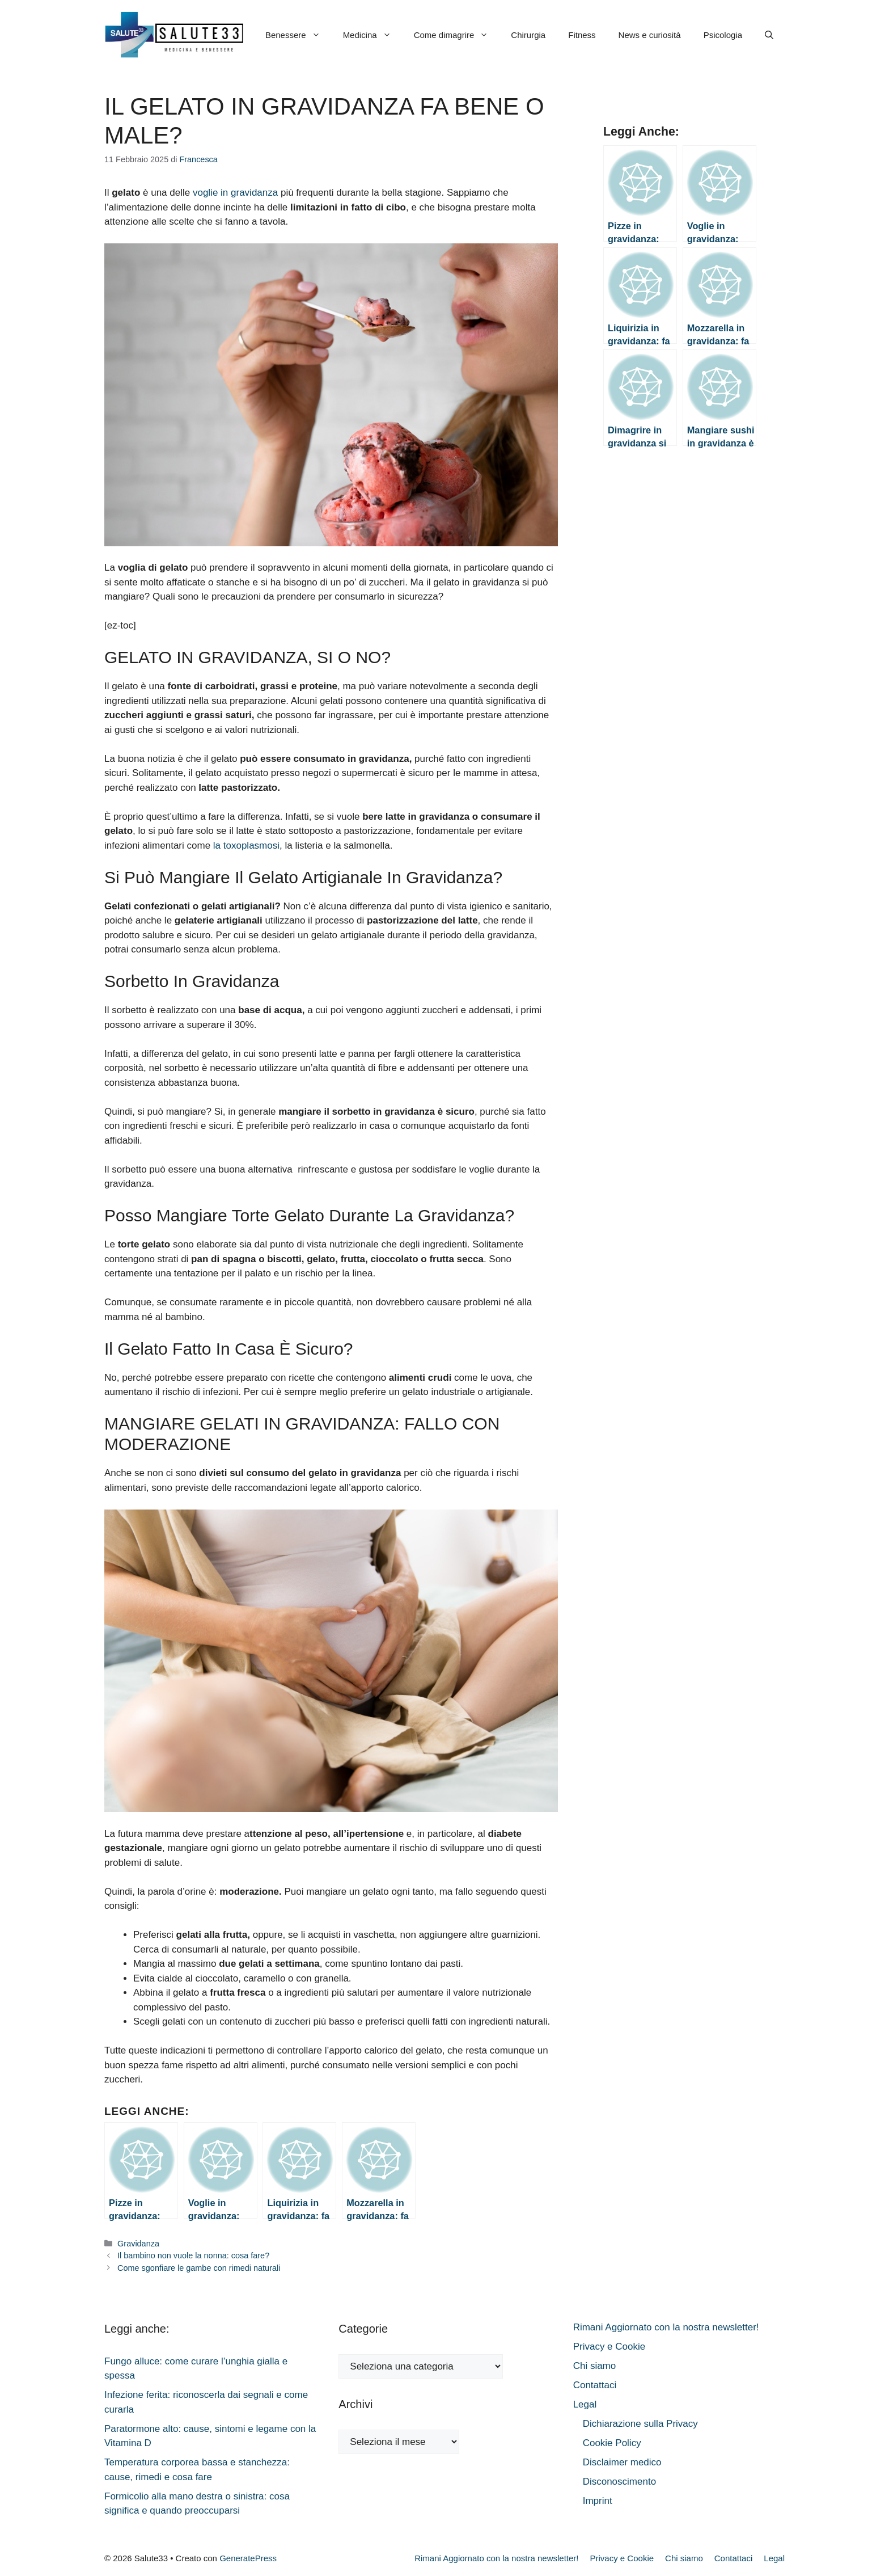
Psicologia (723, 35)
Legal (585, 2404)
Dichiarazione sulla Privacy (640, 2423)
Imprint (597, 2500)
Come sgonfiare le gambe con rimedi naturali (198, 2268)
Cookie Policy (612, 2443)
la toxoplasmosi (246, 845)
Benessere (298, 35)
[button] (769, 35)
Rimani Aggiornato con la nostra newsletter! (666, 2327)
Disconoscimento (619, 2481)
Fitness (581, 35)
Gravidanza (138, 2243)
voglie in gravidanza (235, 192)
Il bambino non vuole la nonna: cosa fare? (193, 2255)
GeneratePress (248, 2558)
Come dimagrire (457, 35)
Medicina (373, 35)
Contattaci (595, 2385)
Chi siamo (594, 2365)
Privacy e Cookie (609, 2346)
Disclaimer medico (622, 2462)
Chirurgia (528, 35)
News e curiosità (650, 35)
